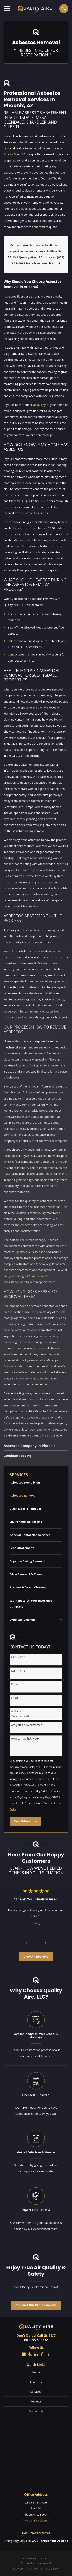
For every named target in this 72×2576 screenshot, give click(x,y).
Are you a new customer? (27, 1725)
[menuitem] (36, 1484)
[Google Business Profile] (24, 2354)
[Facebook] (42, 2354)
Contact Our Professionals (35, 2305)
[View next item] (43, 1943)
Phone (15, 1684)
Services (35, 2391)
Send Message (25, 1821)
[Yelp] (30, 2354)
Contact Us (36, 2411)
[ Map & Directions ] (36, 2520)
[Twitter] (48, 2354)
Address (16, 1711)
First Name (18, 1657)
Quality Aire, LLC (14, 154)
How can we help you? (25, 1738)
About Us (36, 2382)
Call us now (38, 1276)
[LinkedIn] (36, 2354)
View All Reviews (35, 1957)
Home (36, 2372)
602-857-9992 (36, 2340)
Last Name (18, 1670)
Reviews (36, 2401)
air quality (39, 405)
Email (14, 1698)
